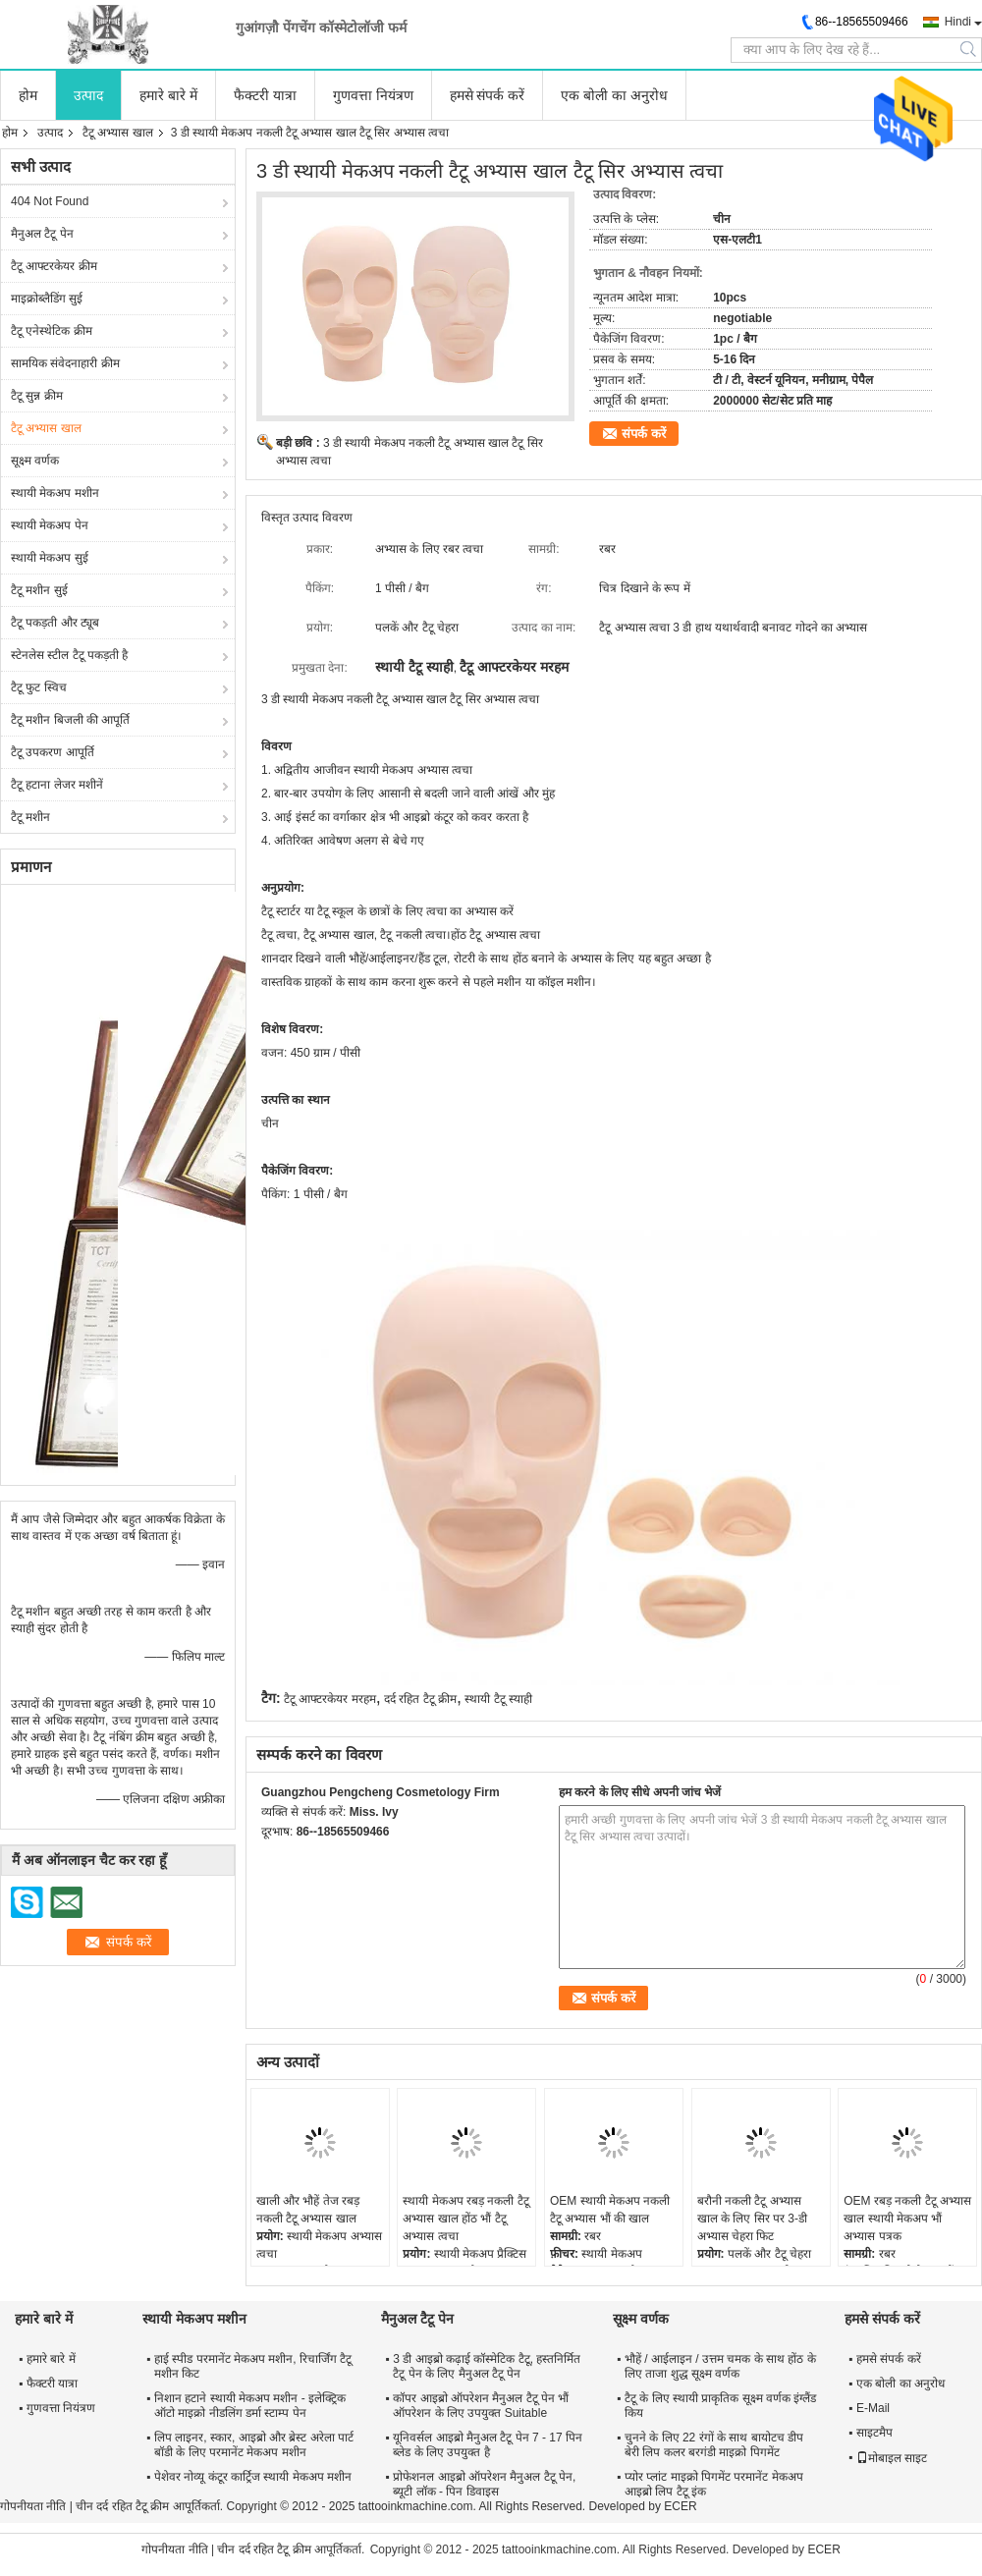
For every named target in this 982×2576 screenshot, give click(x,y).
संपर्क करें (644, 433)
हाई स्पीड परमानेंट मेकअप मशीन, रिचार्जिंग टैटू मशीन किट (253, 2366)
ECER (680, 2506)
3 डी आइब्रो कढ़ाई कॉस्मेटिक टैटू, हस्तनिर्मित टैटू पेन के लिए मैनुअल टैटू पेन (486, 2366)
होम (28, 95)
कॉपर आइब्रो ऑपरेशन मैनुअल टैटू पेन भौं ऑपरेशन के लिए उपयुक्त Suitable (481, 2405)
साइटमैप (874, 2432)
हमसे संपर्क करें (487, 95)
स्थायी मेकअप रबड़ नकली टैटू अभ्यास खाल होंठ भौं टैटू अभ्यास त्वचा (465, 2218)
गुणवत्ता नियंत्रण (373, 95)
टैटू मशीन (30, 817)
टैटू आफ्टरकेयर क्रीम (54, 266)
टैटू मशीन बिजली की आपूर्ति (70, 720)
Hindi (958, 21)
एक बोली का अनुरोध (614, 95)
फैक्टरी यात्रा (265, 95)
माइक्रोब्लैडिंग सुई (46, 298)
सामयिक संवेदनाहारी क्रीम (65, 363)
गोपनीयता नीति (33, 2506)
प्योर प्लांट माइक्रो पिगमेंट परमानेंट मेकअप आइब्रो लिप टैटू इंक (714, 2484)
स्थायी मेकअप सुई (49, 558)
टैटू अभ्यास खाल (117, 132)
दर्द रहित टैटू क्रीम (420, 1699)
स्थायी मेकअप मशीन (55, 493)
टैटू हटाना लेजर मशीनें (57, 785)
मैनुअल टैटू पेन (42, 234)
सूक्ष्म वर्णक (35, 460)
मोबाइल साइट (891, 2458)
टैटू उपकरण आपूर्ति (52, 752)
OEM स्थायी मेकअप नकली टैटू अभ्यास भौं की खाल (610, 2209)
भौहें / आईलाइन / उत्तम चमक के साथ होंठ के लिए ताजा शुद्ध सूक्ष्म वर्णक (720, 2366)
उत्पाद (88, 95)
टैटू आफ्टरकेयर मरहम (330, 1699)
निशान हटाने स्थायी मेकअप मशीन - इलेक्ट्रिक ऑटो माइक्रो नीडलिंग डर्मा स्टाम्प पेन (250, 2405)
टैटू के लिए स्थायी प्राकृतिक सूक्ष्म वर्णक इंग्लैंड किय (720, 2405)
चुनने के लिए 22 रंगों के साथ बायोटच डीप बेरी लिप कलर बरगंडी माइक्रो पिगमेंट (714, 2445)
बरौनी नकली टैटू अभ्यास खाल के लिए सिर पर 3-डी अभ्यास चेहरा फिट (752, 2218)
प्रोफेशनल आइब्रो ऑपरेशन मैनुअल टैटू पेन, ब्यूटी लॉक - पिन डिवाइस (484, 2484)
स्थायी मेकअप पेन (49, 525)
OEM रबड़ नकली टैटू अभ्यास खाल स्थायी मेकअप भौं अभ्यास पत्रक (907, 2218)
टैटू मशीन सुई (39, 590)
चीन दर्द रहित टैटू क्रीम (122, 2506)
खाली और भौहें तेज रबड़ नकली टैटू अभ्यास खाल (307, 2209)
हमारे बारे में (168, 95)
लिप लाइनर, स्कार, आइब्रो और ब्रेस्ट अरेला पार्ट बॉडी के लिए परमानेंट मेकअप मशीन (254, 2445)
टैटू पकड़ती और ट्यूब (55, 623)
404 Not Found (49, 201)
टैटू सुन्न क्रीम (37, 396)
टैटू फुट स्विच (39, 687)
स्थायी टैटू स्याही (498, 1699)
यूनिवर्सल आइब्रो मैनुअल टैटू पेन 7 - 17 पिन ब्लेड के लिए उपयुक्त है (487, 2445)
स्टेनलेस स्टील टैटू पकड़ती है (69, 655)
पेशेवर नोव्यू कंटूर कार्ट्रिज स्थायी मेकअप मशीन (253, 2477)
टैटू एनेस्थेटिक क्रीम (51, 331)
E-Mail (873, 2408)
